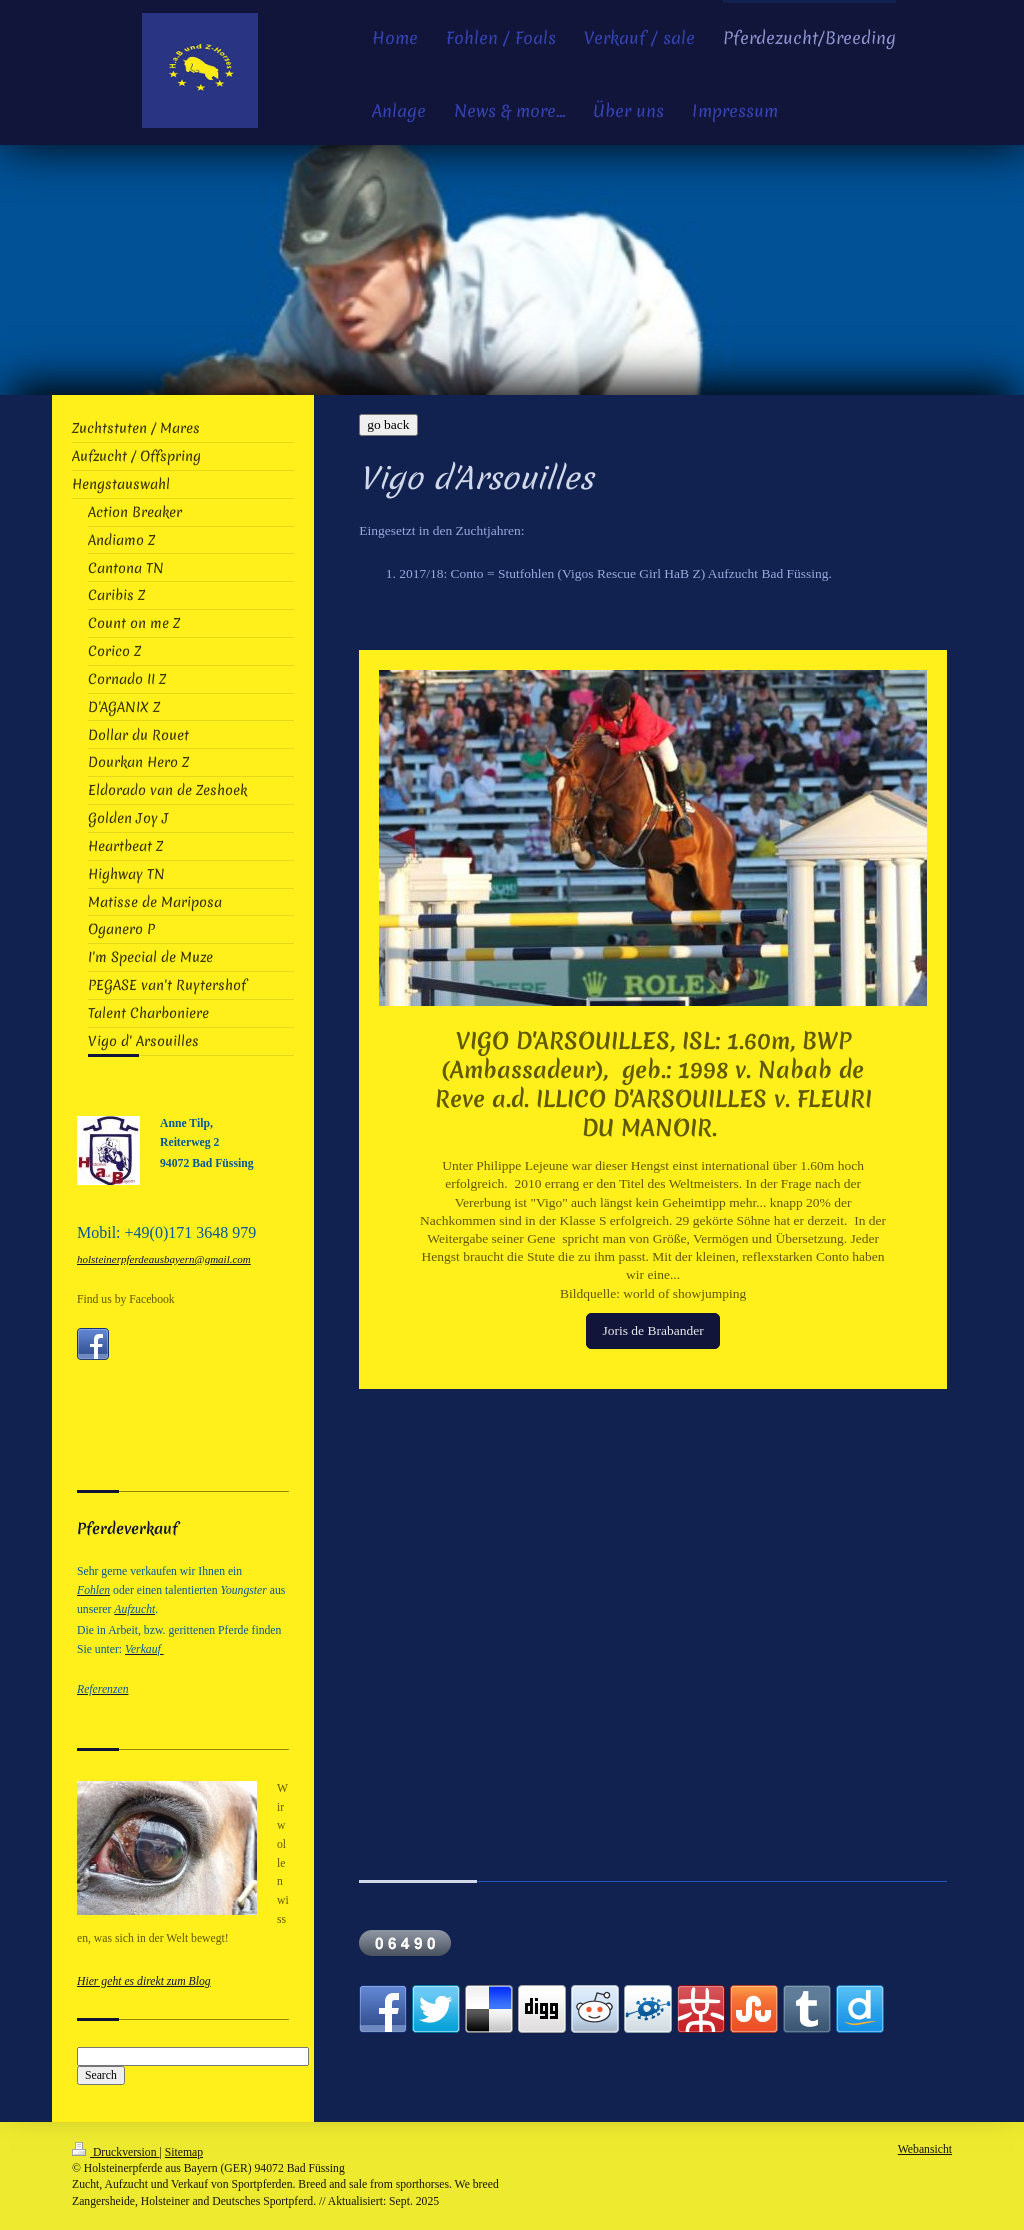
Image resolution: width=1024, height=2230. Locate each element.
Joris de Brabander (652, 1330)
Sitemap (184, 2152)
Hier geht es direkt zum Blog (144, 1981)
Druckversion (115, 2152)
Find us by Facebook (126, 1299)
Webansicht (925, 2149)
